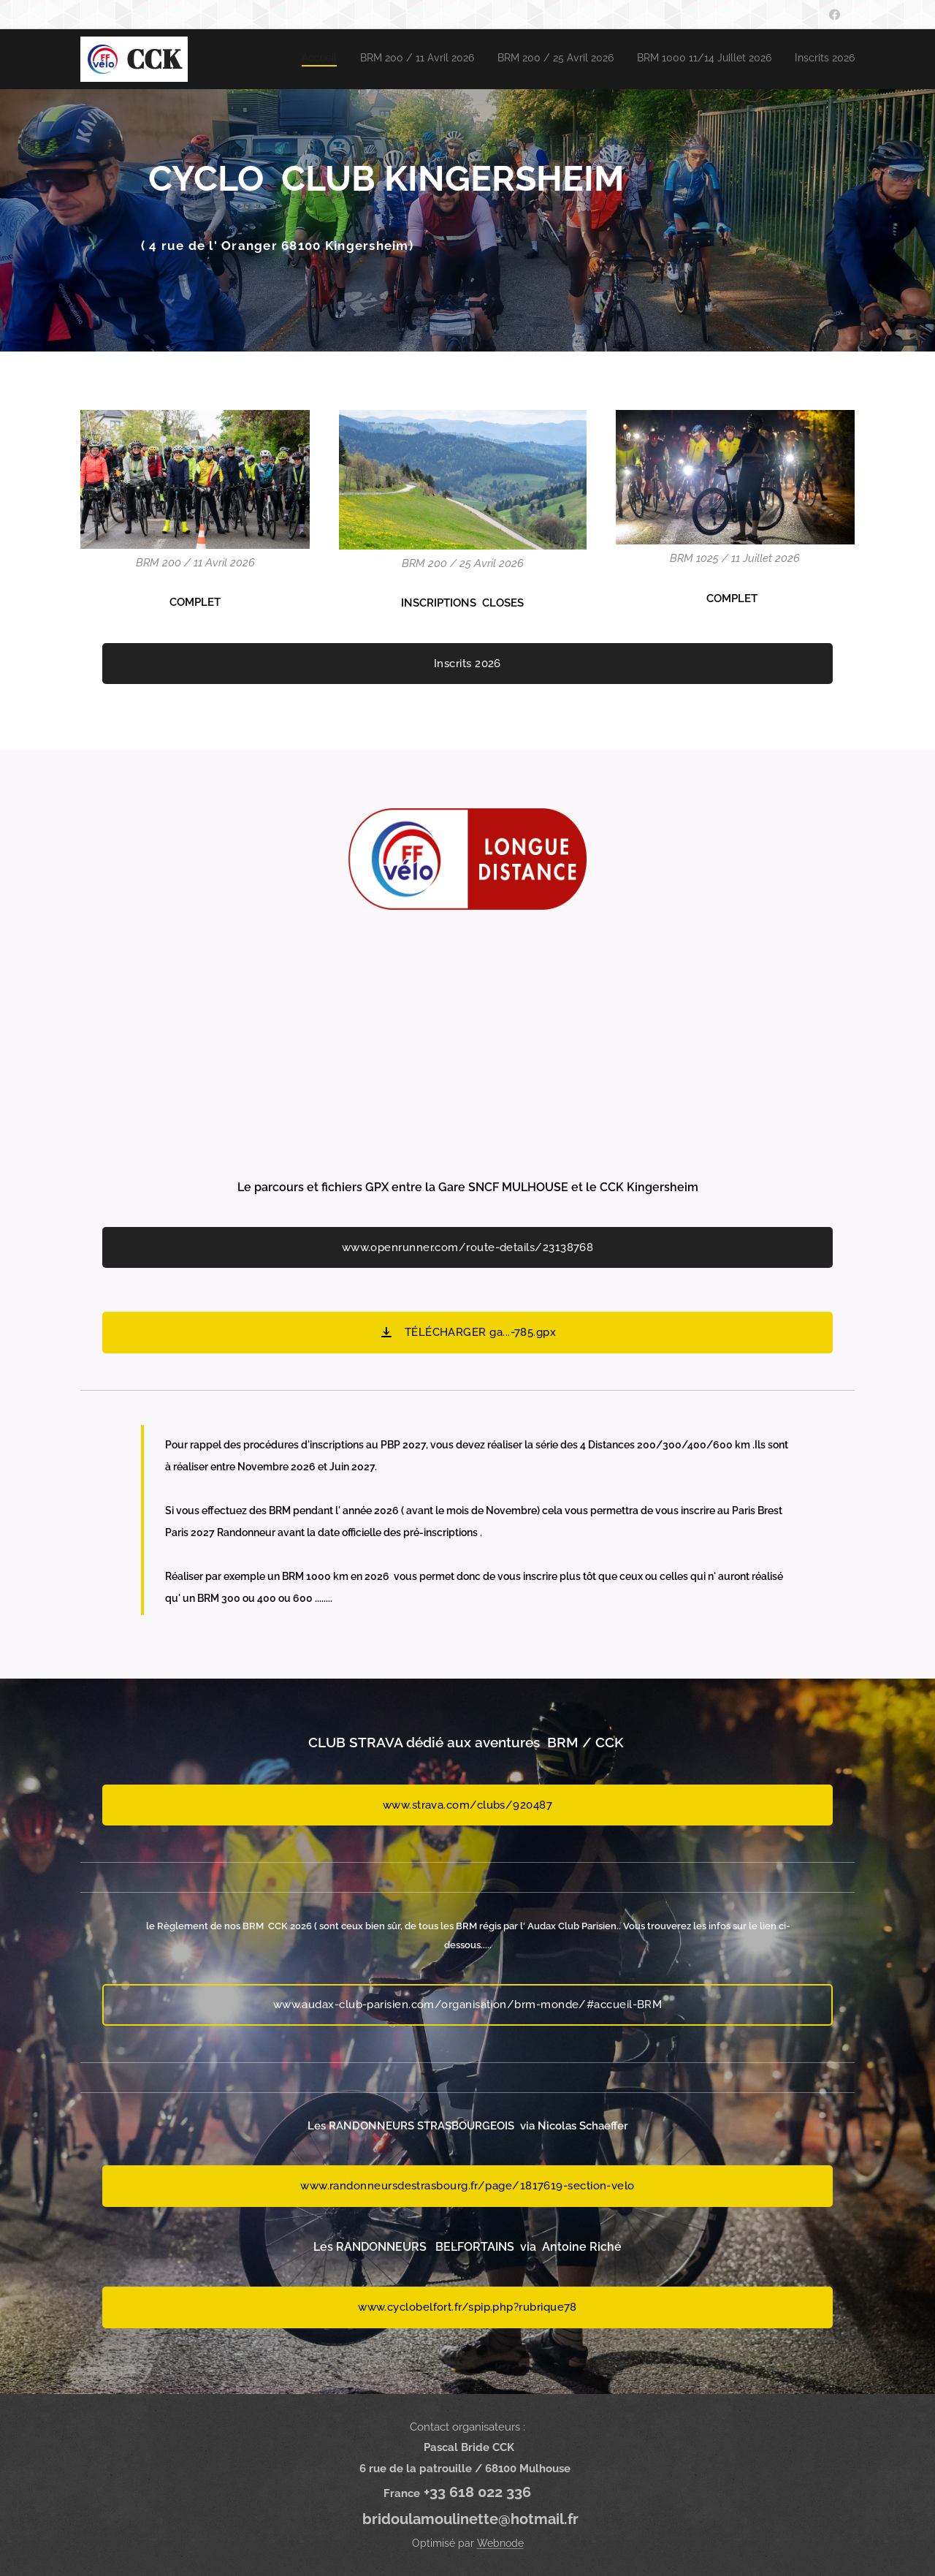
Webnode (500, 2543)
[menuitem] (765, 59)
